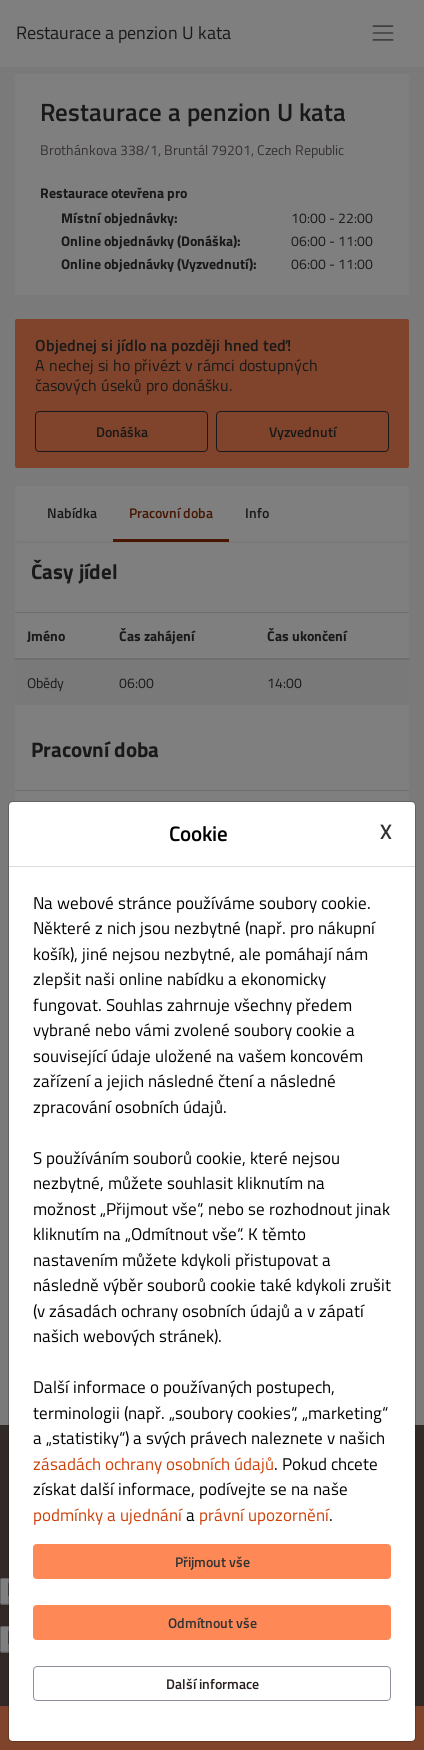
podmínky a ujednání (107, 1515)
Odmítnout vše (212, 1622)
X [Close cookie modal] (386, 831)
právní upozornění (264, 1515)
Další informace (212, 1683)
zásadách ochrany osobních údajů (153, 1464)
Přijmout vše (212, 1561)
